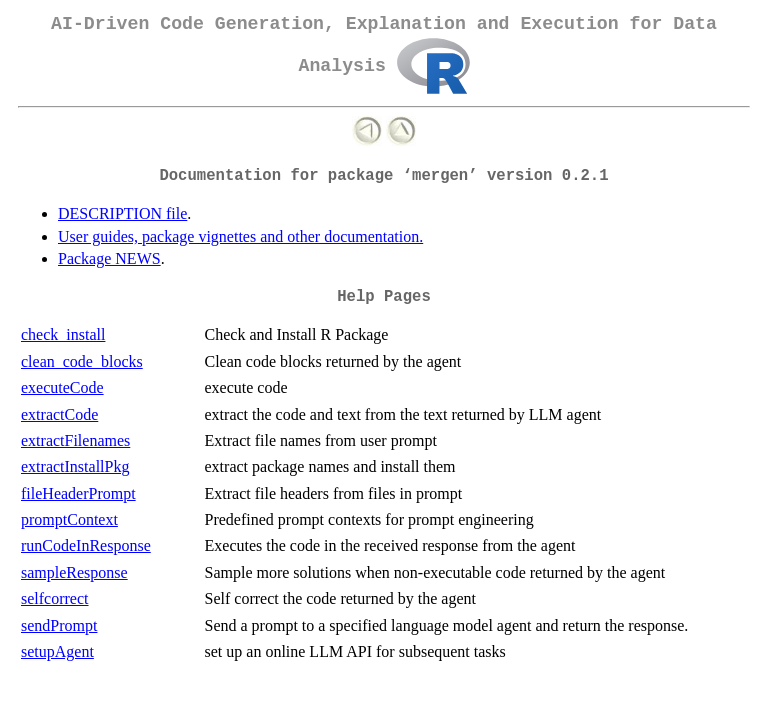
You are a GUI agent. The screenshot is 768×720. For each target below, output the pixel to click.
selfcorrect (55, 598)
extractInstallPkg (75, 466)
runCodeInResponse (86, 545)
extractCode (59, 414)
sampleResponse (74, 572)
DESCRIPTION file (122, 213)
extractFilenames (75, 440)
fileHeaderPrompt (78, 493)
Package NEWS (109, 258)
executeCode (62, 387)
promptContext (69, 519)
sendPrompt (59, 625)
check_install (63, 334)
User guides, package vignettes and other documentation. (240, 236)
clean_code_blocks (82, 361)
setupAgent (57, 651)
